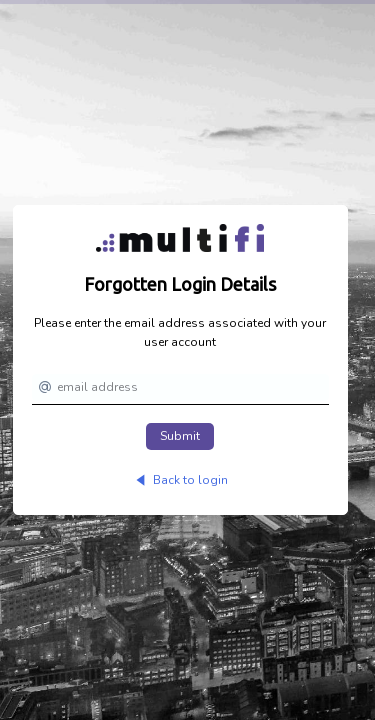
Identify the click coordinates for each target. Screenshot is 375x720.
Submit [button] (180, 436)
